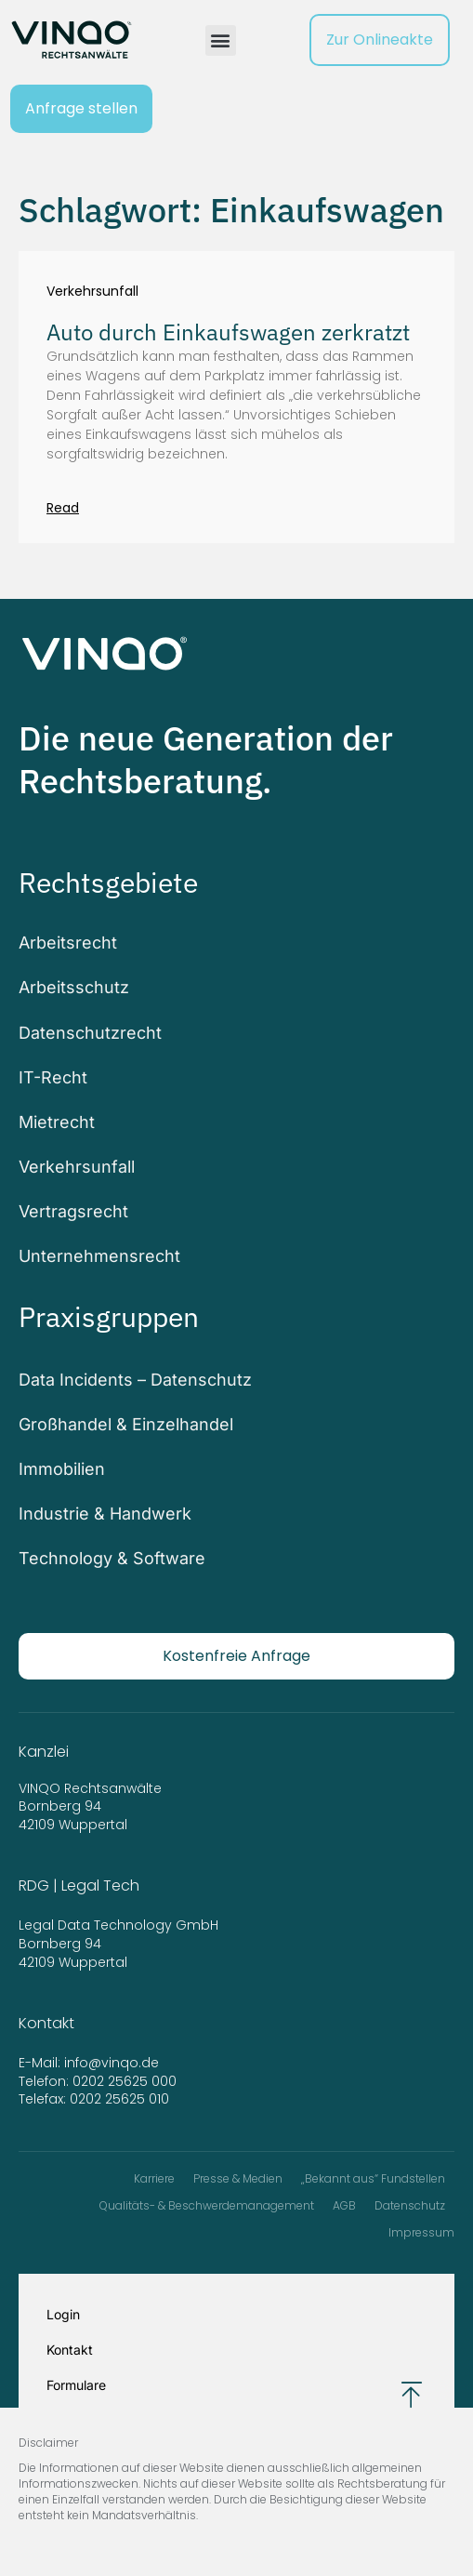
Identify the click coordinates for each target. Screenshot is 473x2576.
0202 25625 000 (124, 2081)
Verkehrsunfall (92, 291)
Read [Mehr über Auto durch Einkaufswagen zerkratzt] (62, 507)
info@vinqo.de (113, 2062)
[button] (220, 40)
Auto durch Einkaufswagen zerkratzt (228, 332)
